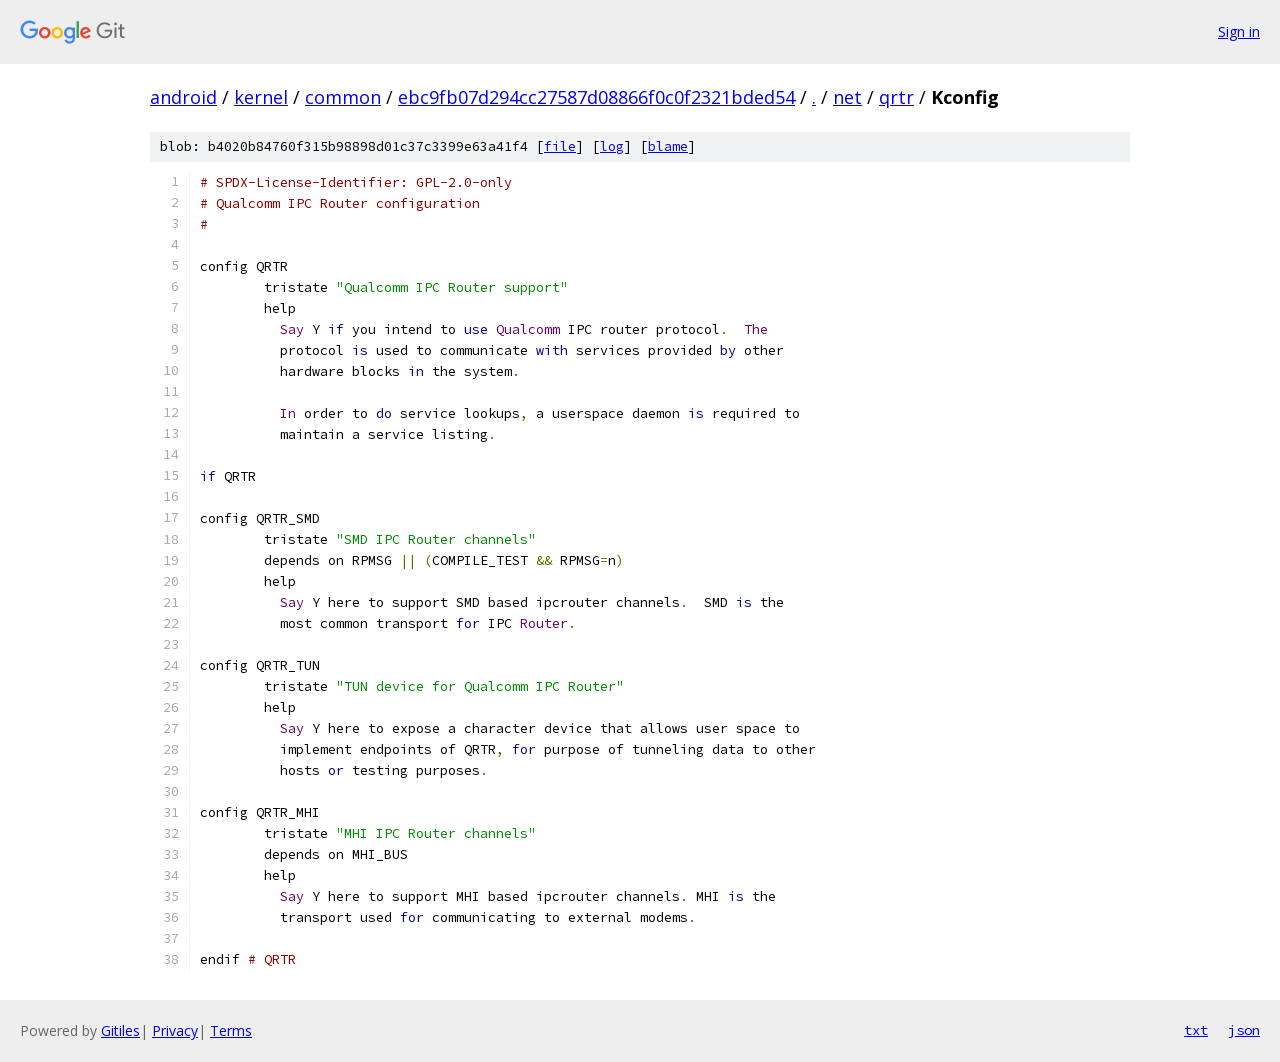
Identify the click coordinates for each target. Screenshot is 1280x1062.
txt (1196, 1030)
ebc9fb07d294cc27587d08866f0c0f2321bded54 (596, 97)
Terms (231, 1030)
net (847, 97)
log (612, 146)
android (183, 97)
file (560, 146)
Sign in (1239, 31)
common (343, 97)
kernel (261, 97)
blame (668, 146)
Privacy (175, 1030)
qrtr (896, 97)
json (1244, 1030)
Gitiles (120, 1030)
